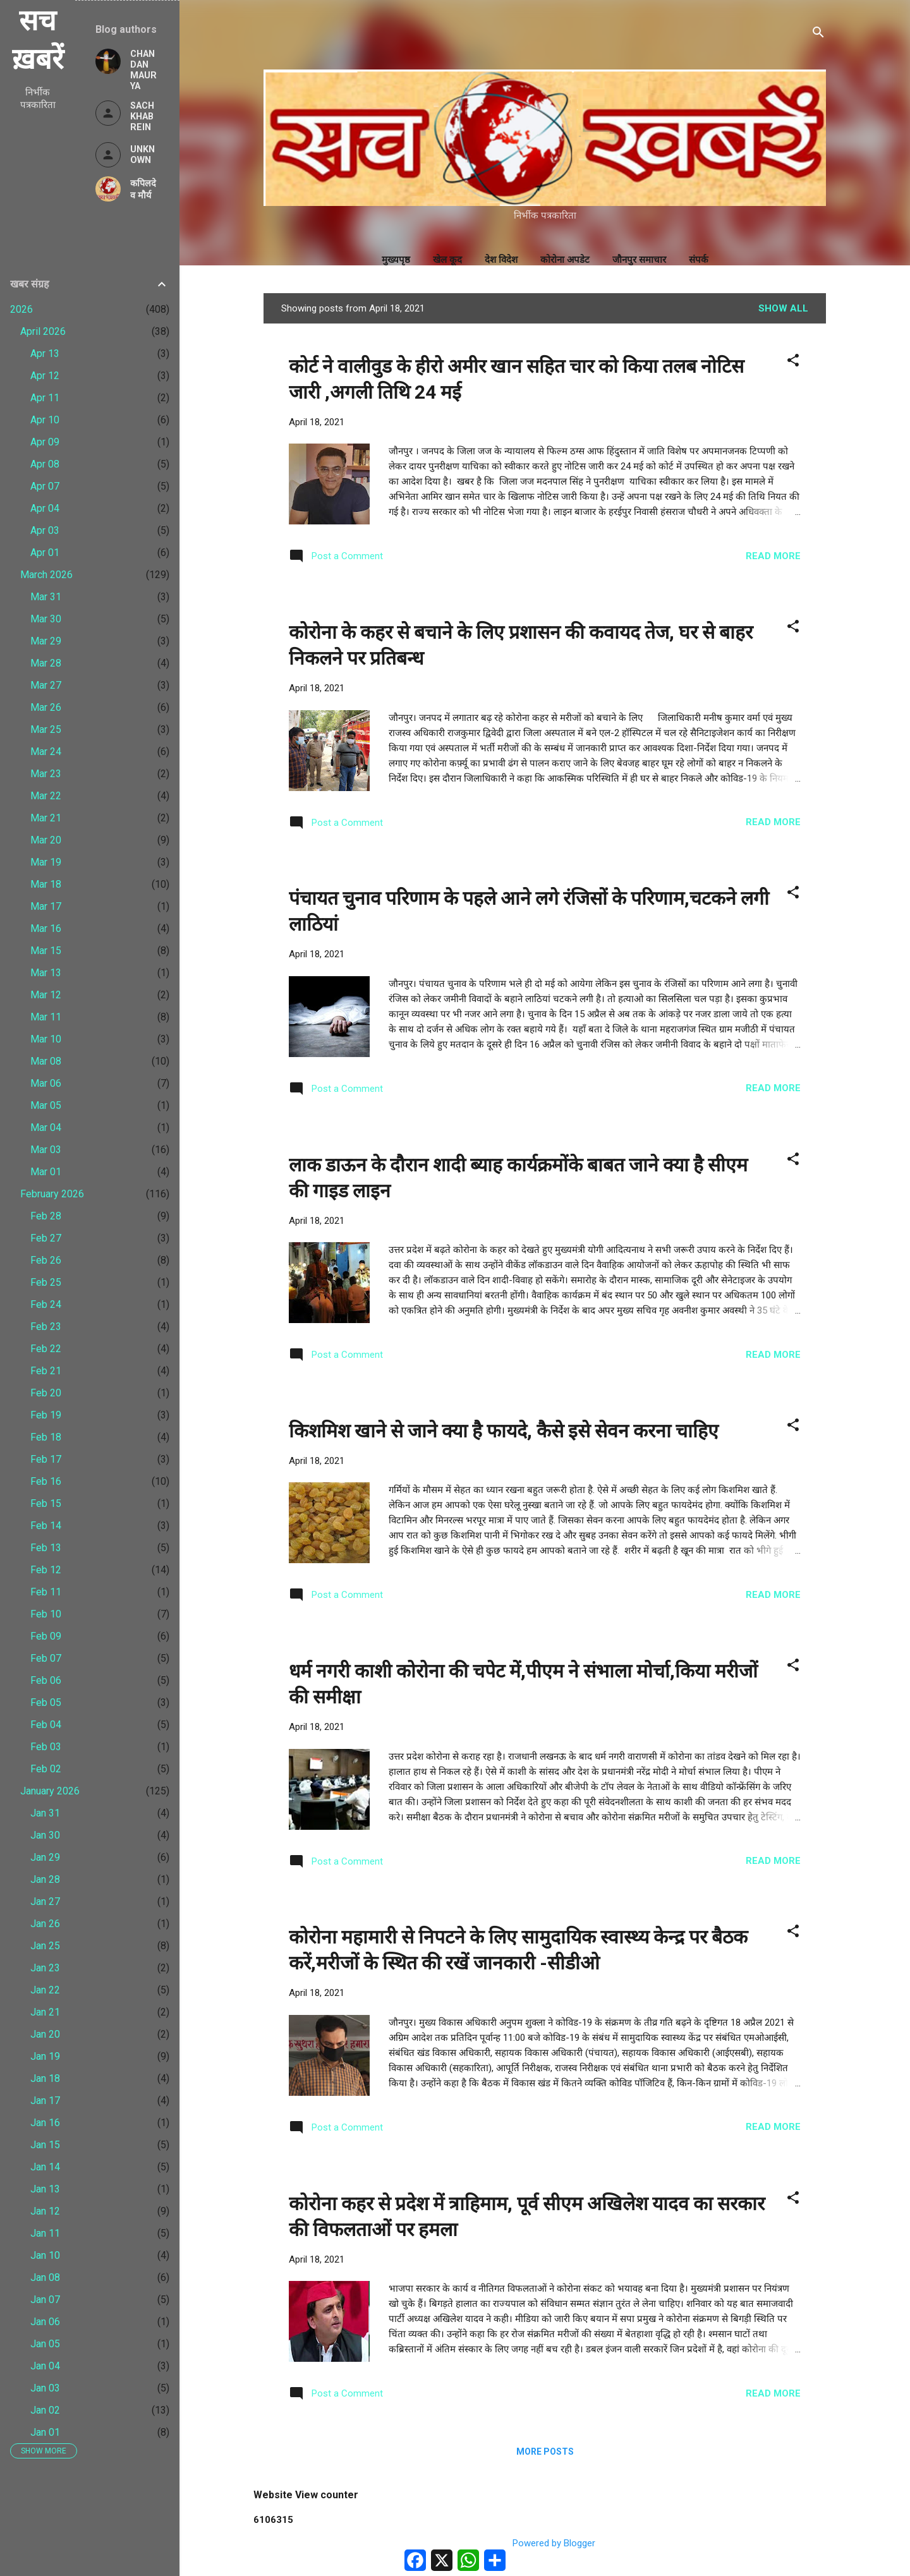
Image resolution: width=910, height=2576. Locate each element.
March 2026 (46, 575)
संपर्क (698, 259)
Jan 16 (45, 2123)
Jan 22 (45, 1990)
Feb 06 (45, 1680)
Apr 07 (44, 486)
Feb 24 (45, 1304)
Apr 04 (44, 508)
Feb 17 (45, 1459)
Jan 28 (45, 1879)
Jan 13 (45, 2189)
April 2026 (43, 331)
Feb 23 (45, 1327)
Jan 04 (45, 2366)
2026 (21, 309)
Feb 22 (45, 1349)
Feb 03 (45, 1747)
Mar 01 (45, 1172)
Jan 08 (45, 2277)
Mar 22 (45, 796)
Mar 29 (45, 641)
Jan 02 (45, 2410)
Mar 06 (45, 1083)
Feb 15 (45, 1503)
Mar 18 (45, 884)
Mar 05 (45, 1105)
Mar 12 (45, 995)
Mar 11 (45, 1017)
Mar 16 (45, 928)
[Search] (818, 34)
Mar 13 (45, 973)
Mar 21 (45, 818)
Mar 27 (45, 685)
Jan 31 (45, 1813)
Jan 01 (45, 2432)
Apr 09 (44, 442)
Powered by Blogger (545, 2543)
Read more (773, 556)
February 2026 (52, 1194)
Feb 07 (45, 1658)
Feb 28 (45, 1216)
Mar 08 (45, 1061)
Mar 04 (45, 1128)
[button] (793, 362)
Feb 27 (45, 1238)
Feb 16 (45, 1481)
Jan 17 (45, 2101)
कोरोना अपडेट (565, 259)
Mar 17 (45, 906)
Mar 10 (45, 1039)
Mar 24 (45, 752)
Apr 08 (44, 464)
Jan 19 (45, 2056)
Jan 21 (45, 2012)
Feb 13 (45, 1548)
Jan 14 (45, 2167)
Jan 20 (45, 2034)
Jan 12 (45, 2211)
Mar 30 (45, 619)
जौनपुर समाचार (639, 259)
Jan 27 (45, 1902)
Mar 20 (45, 840)
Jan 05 (45, 2344)
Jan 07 (45, 2300)
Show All (783, 308)
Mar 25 (45, 729)
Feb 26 (45, 1260)
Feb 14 (45, 1526)
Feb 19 (45, 1415)
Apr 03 (44, 530)
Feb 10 (45, 1614)
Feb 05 (45, 1702)
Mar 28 (45, 663)
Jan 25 (45, 1946)
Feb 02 (45, 1769)
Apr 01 (44, 553)
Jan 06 (45, 2322)
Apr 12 (44, 376)
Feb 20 (45, 1393)
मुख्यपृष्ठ (396, 259)
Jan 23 (45, 1968)
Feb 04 (45, 1725)
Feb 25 (45, 1282)
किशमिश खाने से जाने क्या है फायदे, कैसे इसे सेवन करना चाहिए (504, 1431)
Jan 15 (45, 2145)
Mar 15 (45, 951)
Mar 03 (45, 1150)
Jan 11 (45, 2233)
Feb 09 (45, 1636)
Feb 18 (45, 1437)
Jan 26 (45, 1924)
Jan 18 (45, 2078)
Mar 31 (45, 597)
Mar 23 (45, 774)
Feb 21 (45, 1371)
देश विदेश (501, 259)
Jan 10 (45, 2255)
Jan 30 (45, 1835)
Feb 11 (45, 1592)
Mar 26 (45, 707)
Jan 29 (45, 1857)
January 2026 (50, 1791)
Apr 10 (44, 420)
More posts (545, 2451)
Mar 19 (45, 862)
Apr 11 (44, 398)
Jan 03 (45, 2388)
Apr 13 (44, 354)
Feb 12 (45, 1570)
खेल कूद (447, 259)
